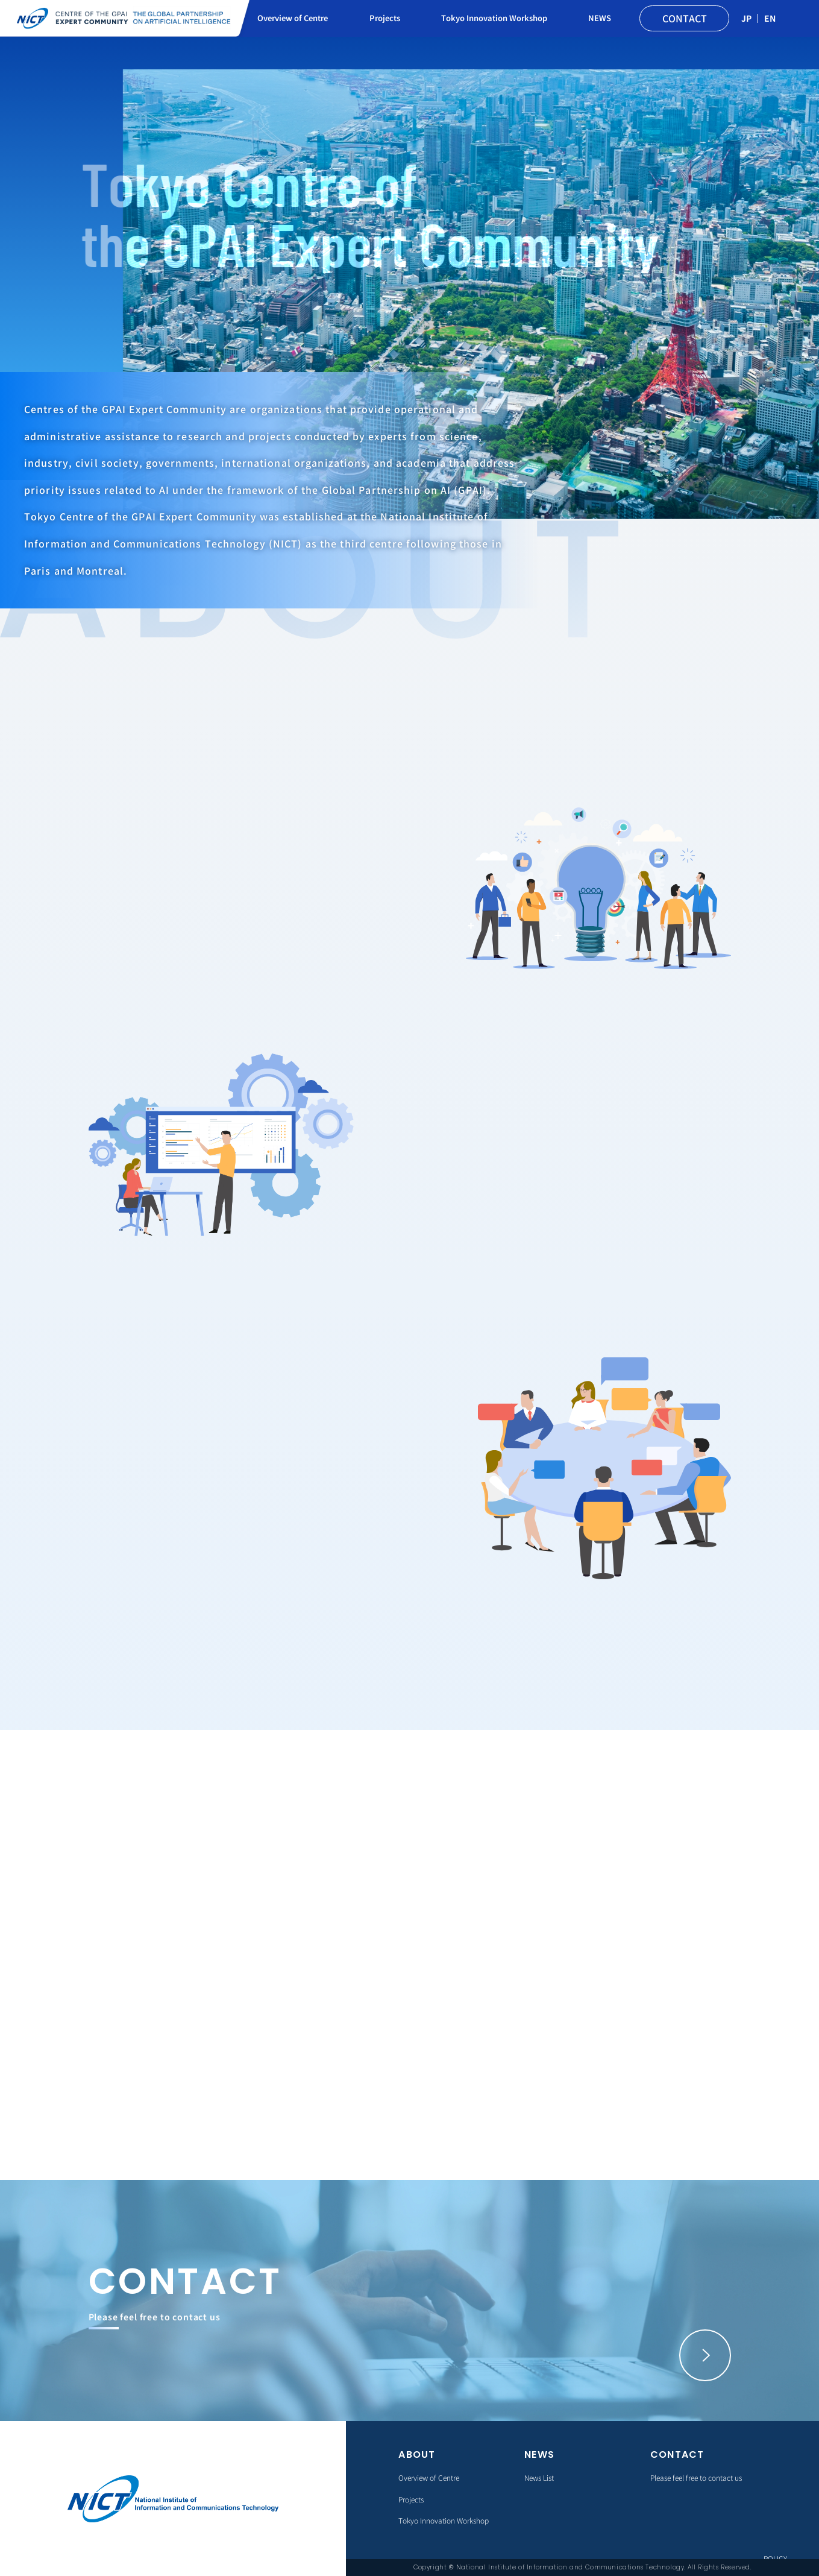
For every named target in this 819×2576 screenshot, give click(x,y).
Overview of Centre (292, 18)
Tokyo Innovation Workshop (494, 18)
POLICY (775, 2558)
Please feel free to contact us (696, 2477)
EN (770, 18)
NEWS (599, 18)
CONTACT (684, 18)
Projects (384, 18)
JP (746, 18)
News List (539, 2477)
